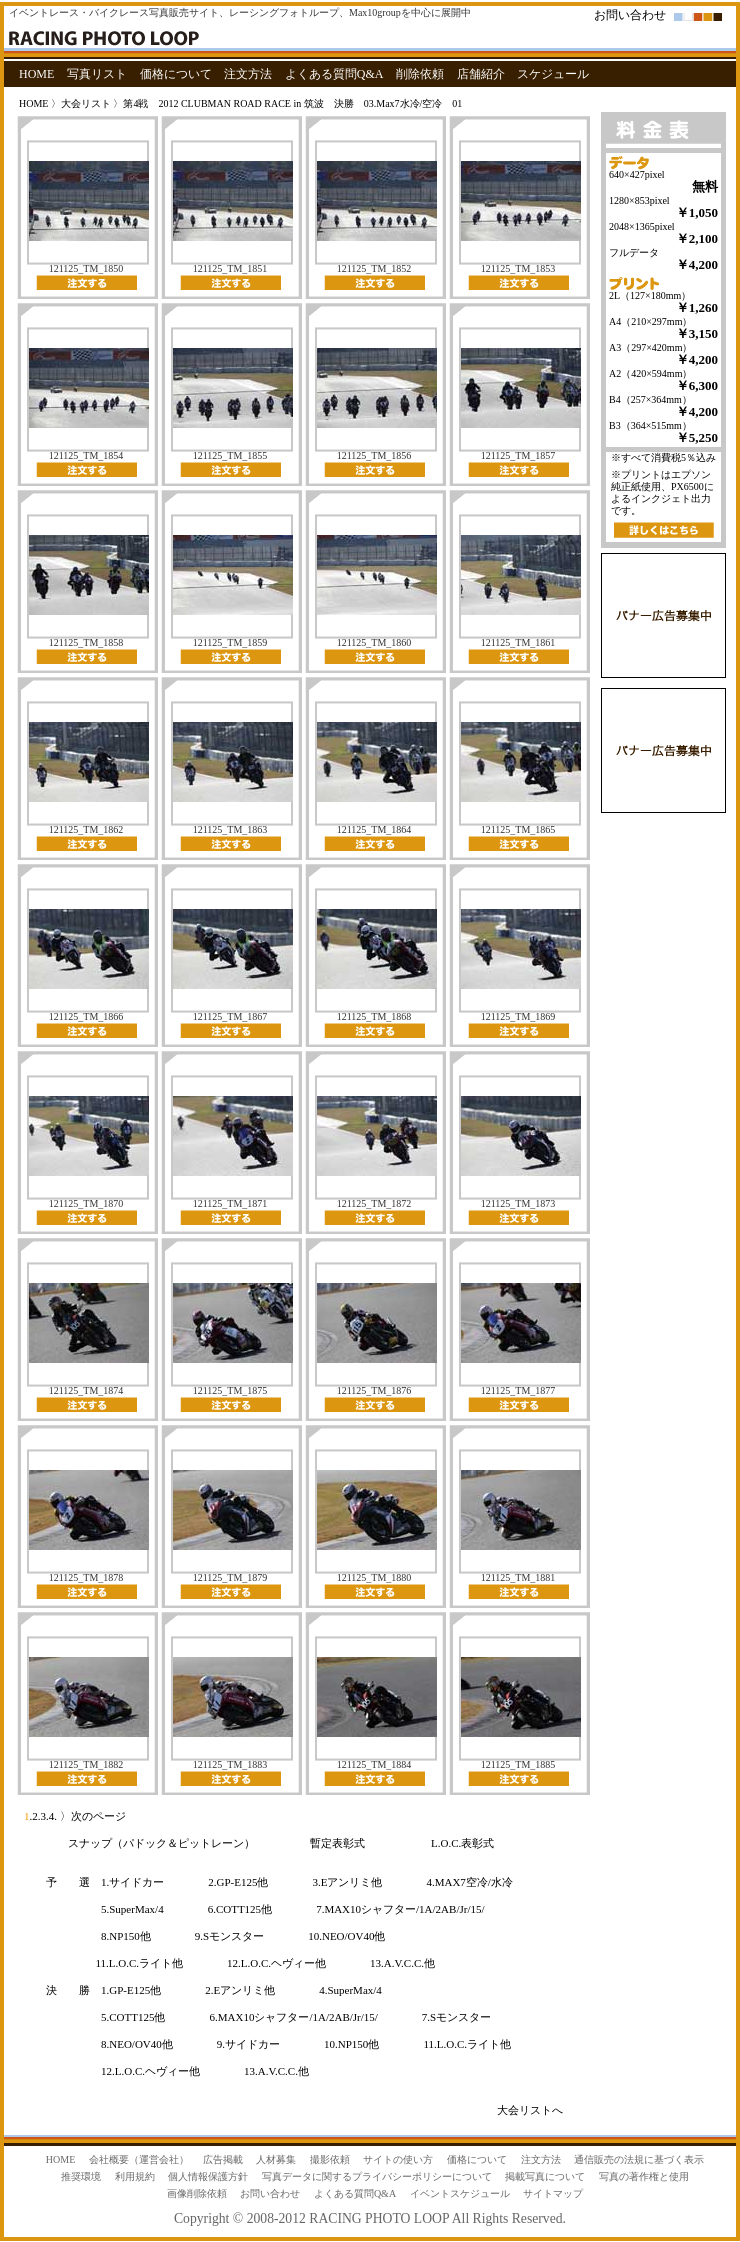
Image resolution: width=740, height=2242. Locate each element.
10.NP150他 (351, 2044)
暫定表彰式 (337, 1843)
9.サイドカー (248, 2044)
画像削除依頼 (197, 2193)
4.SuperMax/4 (350, 1990)
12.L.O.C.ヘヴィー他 (276, 1963)
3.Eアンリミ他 (347, 1882)
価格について (176, 74)
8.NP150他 (126, 1936)
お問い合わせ (630, 15)
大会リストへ (530, 2110)
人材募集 (276, 2159)
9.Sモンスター (229, 1936)
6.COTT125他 (240, 1909)
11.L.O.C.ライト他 (140, 1963)
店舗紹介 (481, 74)
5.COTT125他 (133, 2017)
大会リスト (86, 103)
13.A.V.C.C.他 (402, 1963)
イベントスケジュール (460, 2193)
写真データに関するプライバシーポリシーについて (377, 2176)
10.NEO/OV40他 (346, 1936)
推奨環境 (81, 2176)
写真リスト (97, 74)
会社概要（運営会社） (139, 2159)
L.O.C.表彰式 (462, 1843)
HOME (36, 74)
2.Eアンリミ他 (240, 1990)
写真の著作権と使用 (644, 2176)
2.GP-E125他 (238, 1882)
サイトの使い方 (398, 2159)
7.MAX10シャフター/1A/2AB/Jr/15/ (400, 1909)
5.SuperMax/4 (132, 1909)
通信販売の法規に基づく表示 (639, 2159)
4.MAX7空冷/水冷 (469, 1882)
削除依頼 (420, 74)
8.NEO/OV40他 (137, 2044)
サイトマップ (553, 2193)
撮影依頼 (330, 2159)
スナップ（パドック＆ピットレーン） (161, 1843)
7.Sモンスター (456, 2017)
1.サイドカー (132, 1882)
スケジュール (553, 74)
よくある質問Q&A (334, 74)
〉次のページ (91, 1816)
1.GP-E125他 (131, 1990)
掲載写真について (545, 2176)
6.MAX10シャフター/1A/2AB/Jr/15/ (293, 2017)
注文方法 (248, 74)
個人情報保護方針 (208, 2176)
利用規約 (135, 2176)
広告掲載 (223, 2159)
